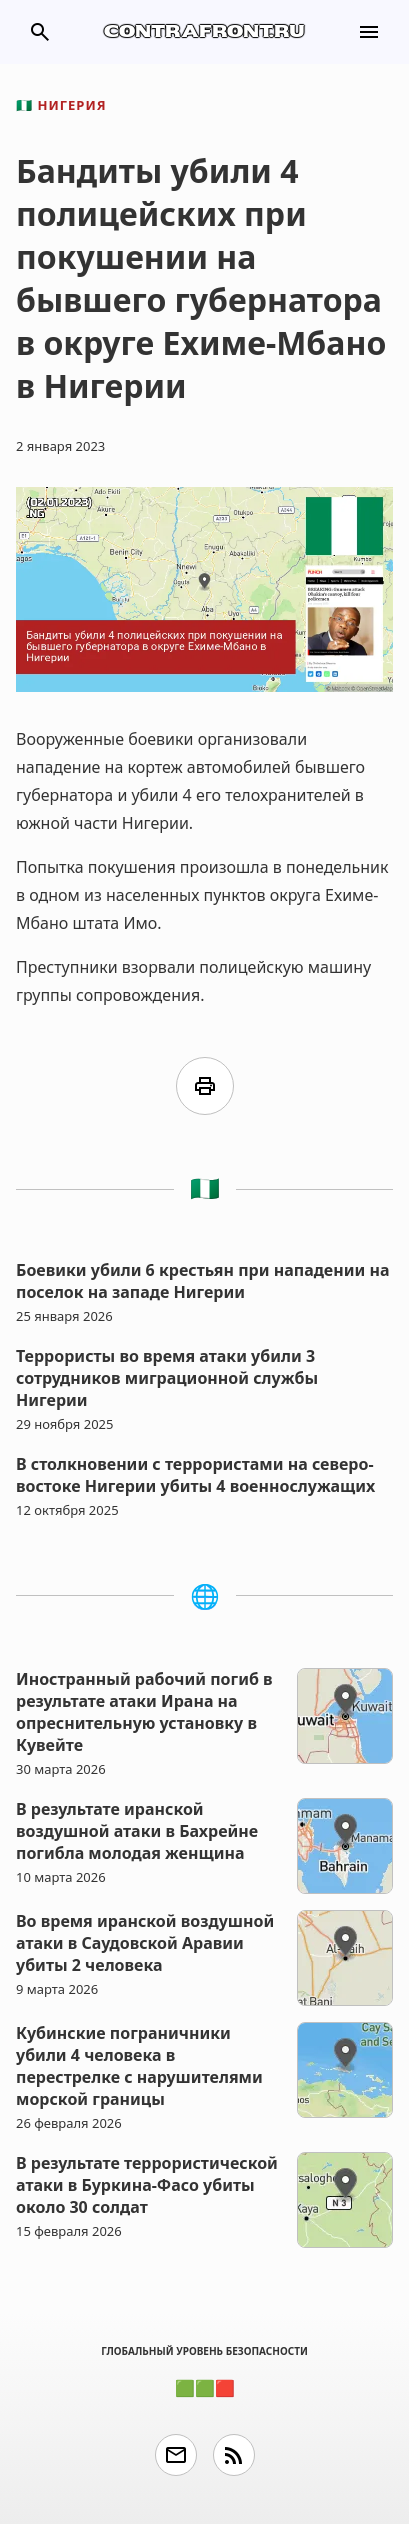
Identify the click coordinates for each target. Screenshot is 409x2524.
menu (369, 32)
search (40, 32)
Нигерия (61, 105)
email (176, 2455)
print (205, 1086)
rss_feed (234, 2455)
